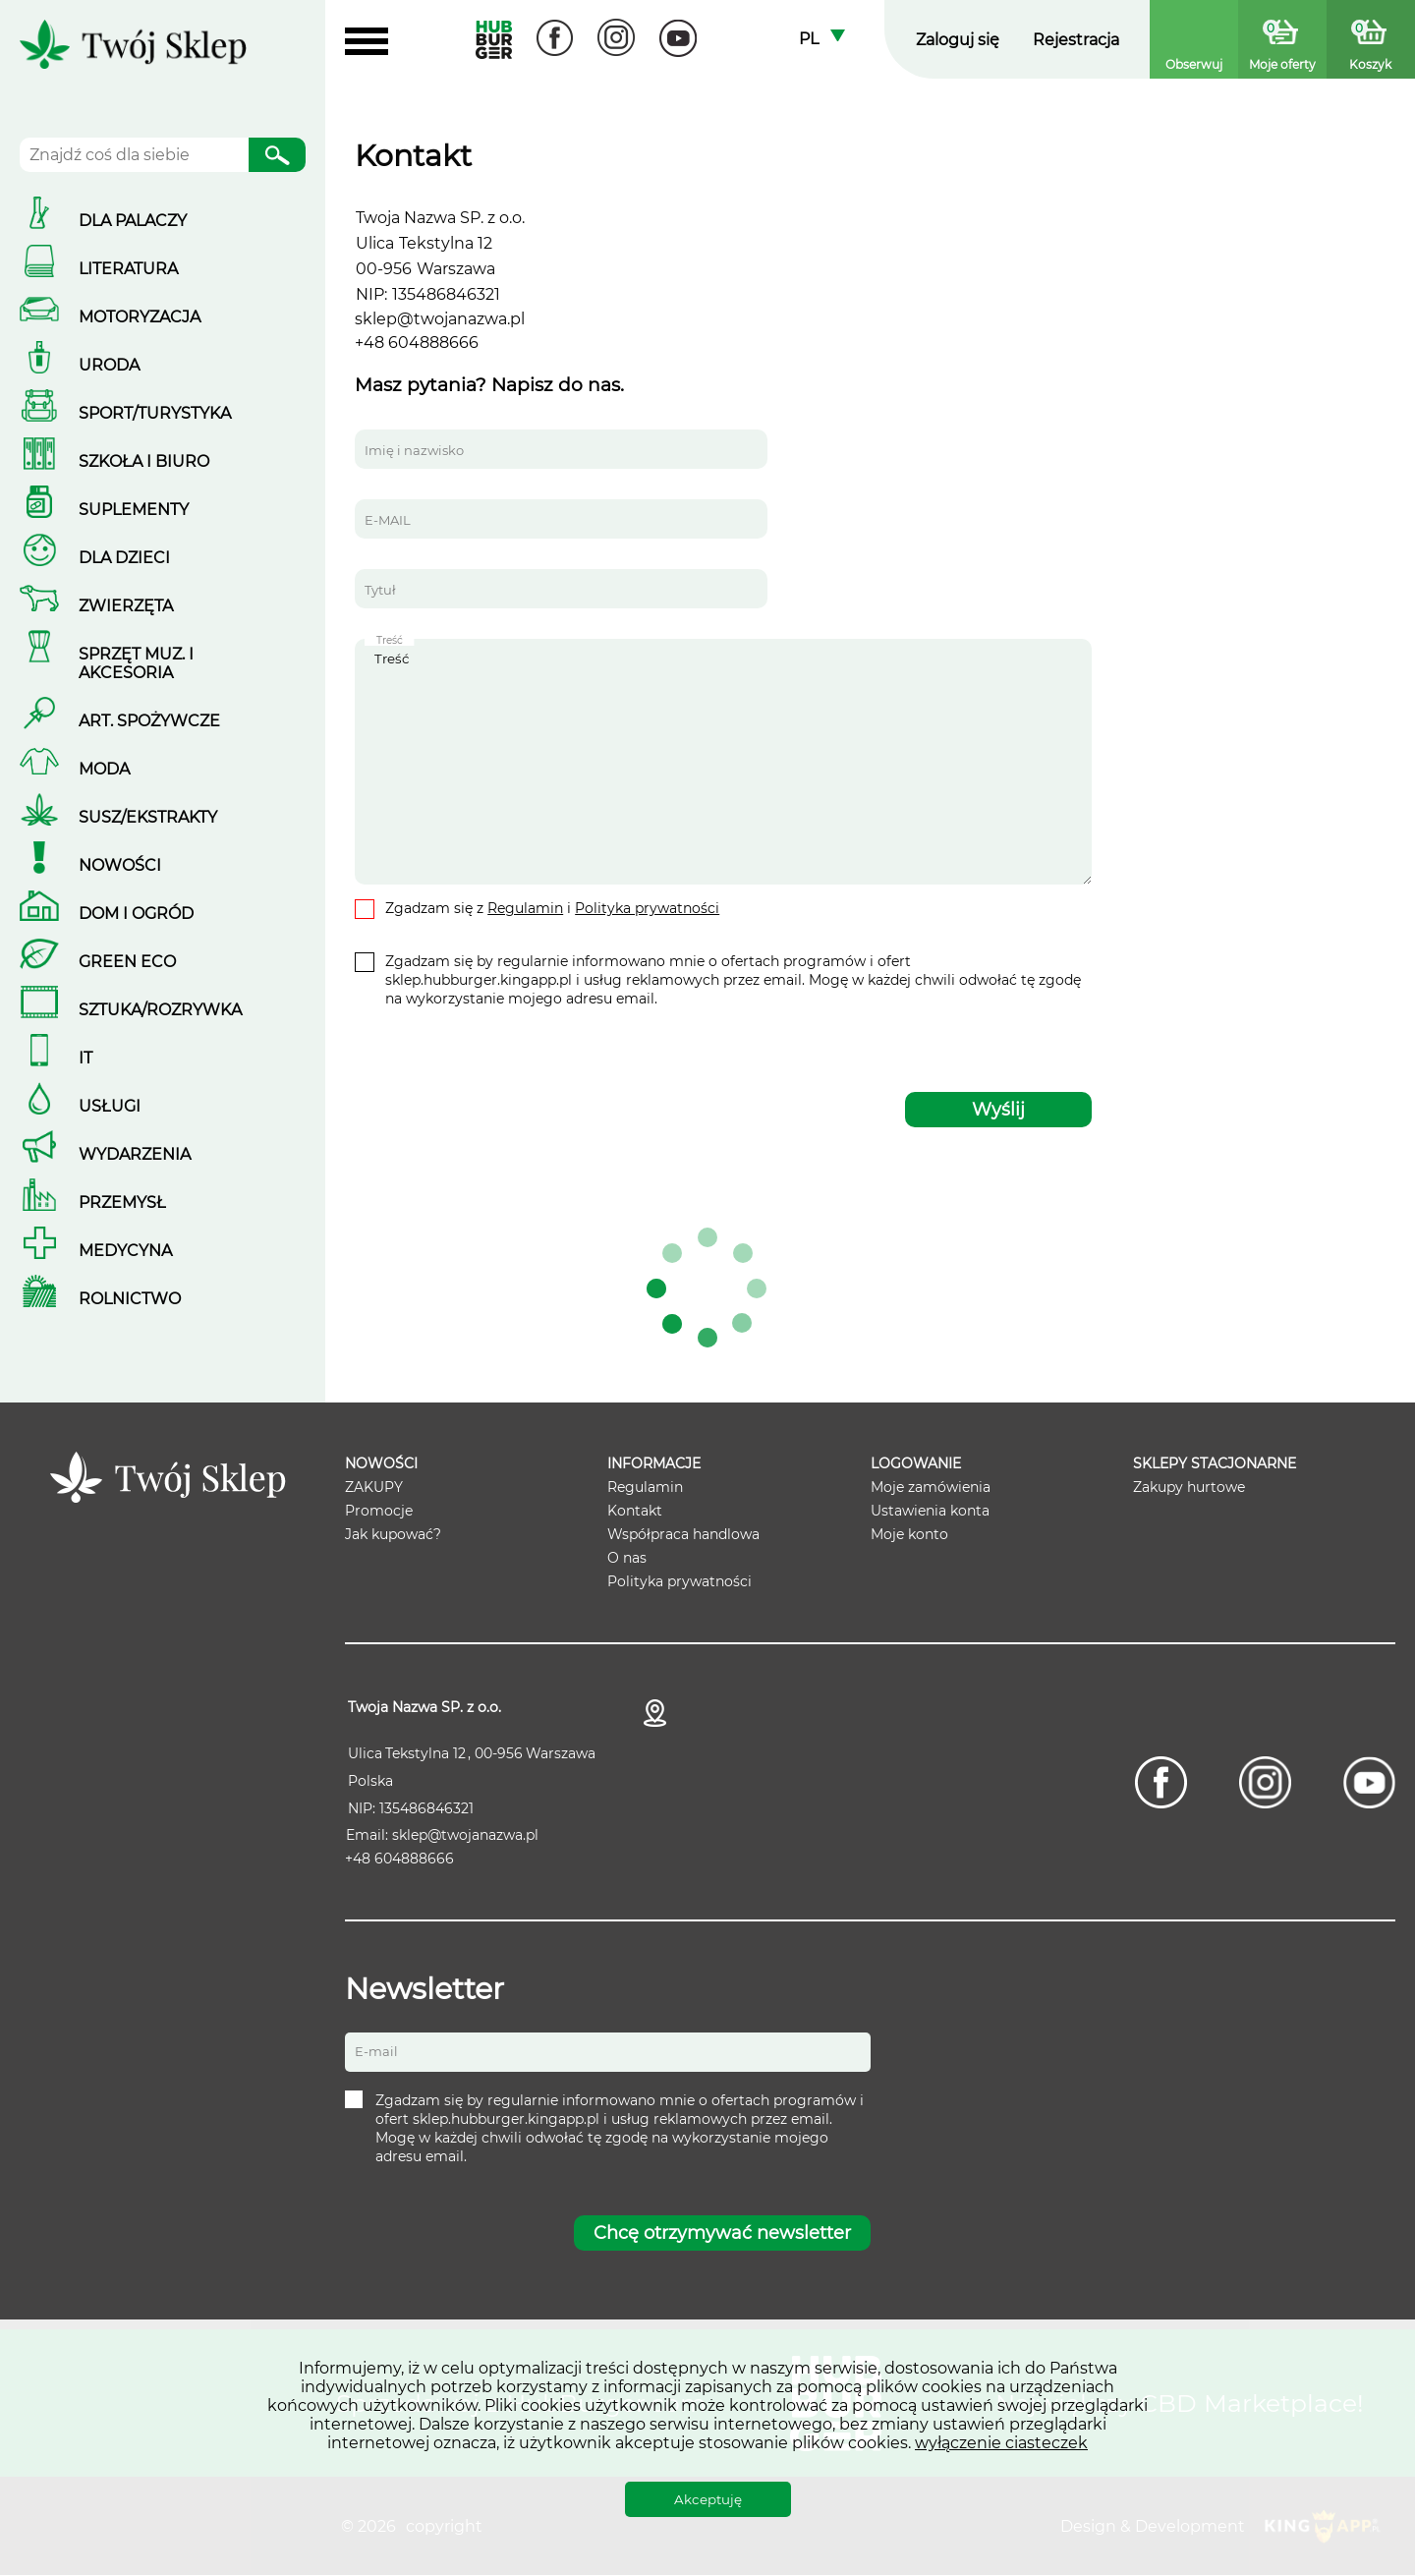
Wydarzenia (135, 1154)
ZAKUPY (374, 1487)
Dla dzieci (124, 557)
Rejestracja (1076, 39)
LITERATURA (128, 268)
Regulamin (525, 908)
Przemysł (122, 1202)
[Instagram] (616, 39)
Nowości (120, 865)
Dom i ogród (136, 913)
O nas (627, 1558)
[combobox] (822, 39)
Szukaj (277, 158)
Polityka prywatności (647, 908)
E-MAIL (388, 520)
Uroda (109, 365)
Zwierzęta (126, 606)
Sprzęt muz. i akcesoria (136, 663)
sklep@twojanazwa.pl (440, 319)
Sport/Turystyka (155, 413)
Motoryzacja (139, 317)
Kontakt (634, 1510)
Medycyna (125, 1250)
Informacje (654, 1463)
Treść (723, 762)
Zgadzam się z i (552, 908)
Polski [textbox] (821, 38)
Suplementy (134, 509)
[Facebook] (555, 40)
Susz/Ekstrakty (148, 817)
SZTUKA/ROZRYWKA (160, 1010)
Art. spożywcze (149, 721)
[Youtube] (678, 40)
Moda (104, 769)
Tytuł (380, 590)
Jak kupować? (393, 1534)
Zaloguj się (957, 39)
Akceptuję (708, 2499)
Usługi (110, 1106)
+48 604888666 (417, 342)
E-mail (376, 2052)
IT (85, 1058)
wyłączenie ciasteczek (1001, 2442)
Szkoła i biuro (144, 461)
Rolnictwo (130, 1298)
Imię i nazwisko (414, 450)
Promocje (379, 1510)
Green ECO (127, 961)
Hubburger (494, 40)
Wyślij (998, 1109)
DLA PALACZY (133, 220)
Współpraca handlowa (683, 1534)
